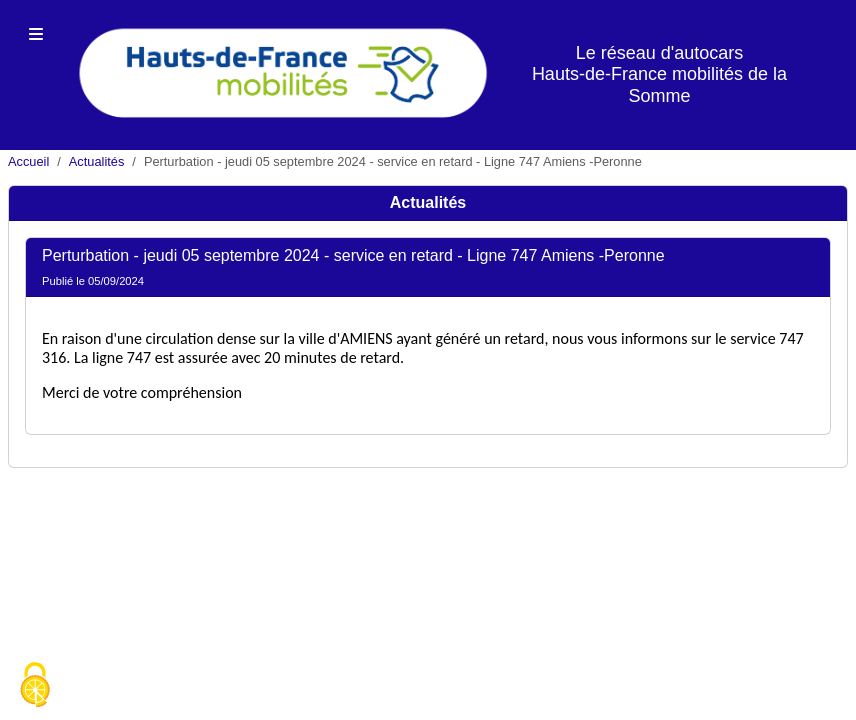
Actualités (96, 161)
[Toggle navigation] (36, 35)
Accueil (28, 161)
